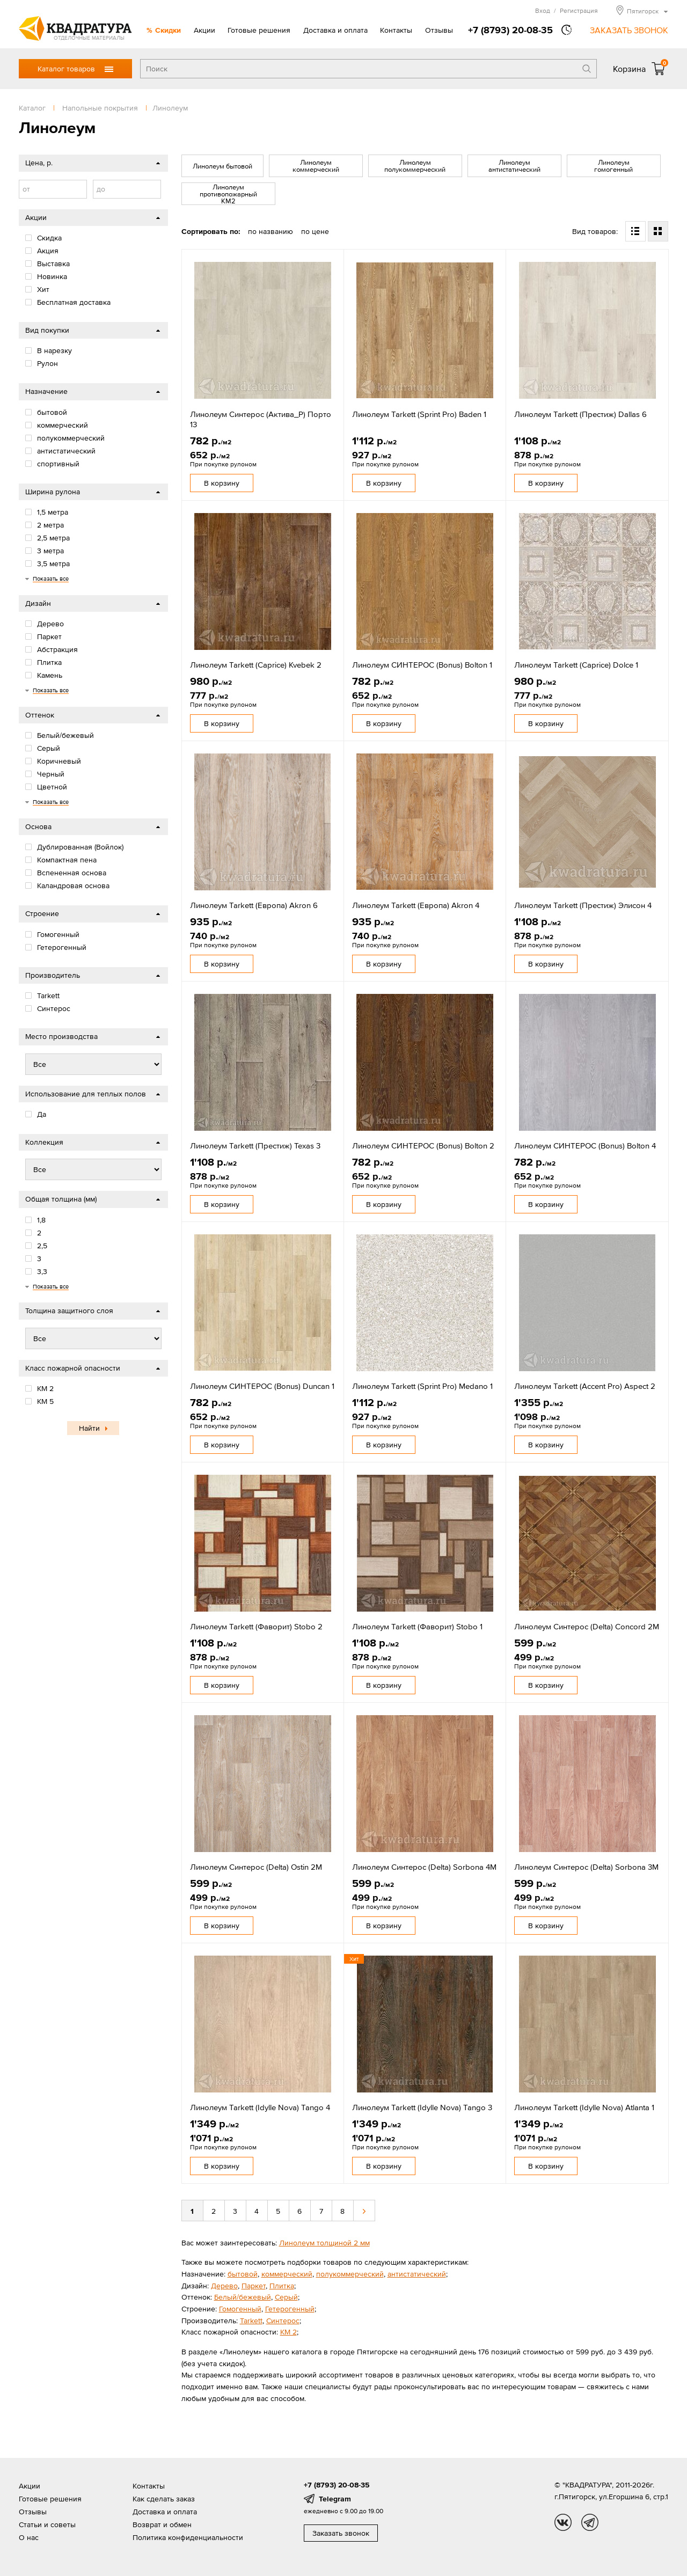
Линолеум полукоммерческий (414, 165)
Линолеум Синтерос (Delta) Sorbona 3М (586, 1866)
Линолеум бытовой (222, 166)
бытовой (243, 2274)
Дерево (224, 2285)
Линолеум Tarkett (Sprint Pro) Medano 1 (422, 1386)
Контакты (396, 30)
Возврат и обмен (162, 2524)
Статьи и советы (47, 2524)
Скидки (168, 30)
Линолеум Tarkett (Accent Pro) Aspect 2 (584, 1386)
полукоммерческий (350, 2274)
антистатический (417, 2274)
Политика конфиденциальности (188, 2537)
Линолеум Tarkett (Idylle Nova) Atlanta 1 (584, 2107)
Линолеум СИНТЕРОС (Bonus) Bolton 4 (585, 1145)
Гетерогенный (290, 2308)
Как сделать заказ (164, 2498)
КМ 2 (288, 2332)
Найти (89, 1428)
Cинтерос (282, 2320)
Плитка (281, 2285)
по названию (270, 231)
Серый (286, 2297)
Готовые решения (259, 30)
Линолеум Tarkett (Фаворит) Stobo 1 (417, 1626)
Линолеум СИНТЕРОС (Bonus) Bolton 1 (422, 664)
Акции (204, 30)
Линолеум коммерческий (316, 165)
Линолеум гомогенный (613, 165)
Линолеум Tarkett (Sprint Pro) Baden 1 (419, 414)
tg (589, 2522)
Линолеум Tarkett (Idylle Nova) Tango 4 (260, 2107)
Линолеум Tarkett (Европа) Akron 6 (254, 905)
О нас (29, 2537)
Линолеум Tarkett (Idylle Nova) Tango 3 (422, 2107)
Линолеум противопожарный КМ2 (228, 194)
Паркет (254, 2285)
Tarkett (251, 2320)
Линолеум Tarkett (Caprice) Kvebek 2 (255, 664)
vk (563, 2522)
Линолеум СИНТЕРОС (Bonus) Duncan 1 (262, 1386)
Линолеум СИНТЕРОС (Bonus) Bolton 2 (423, 1145)
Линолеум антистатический (514, 165)
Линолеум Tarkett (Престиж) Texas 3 (255, 1145)
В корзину (221, 483)
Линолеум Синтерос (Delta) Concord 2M (586, 1626)
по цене (315, 231)
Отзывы (439, 30)
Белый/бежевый (242, 2297)
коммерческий (286, 2274)
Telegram (335, 2498)
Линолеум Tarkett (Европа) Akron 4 (415, 905)
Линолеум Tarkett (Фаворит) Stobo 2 (256, 1626)
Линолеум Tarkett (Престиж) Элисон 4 (583, 905)
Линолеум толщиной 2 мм (324, 2242)
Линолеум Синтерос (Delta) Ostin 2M (256, 1866)
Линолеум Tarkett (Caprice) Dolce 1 (576, 664)
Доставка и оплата (335, 30)
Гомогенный (240, 2308)
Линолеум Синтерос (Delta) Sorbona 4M (424, 1866)
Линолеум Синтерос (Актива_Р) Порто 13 (260, 419)
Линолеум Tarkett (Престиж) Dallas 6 (580, 414)
